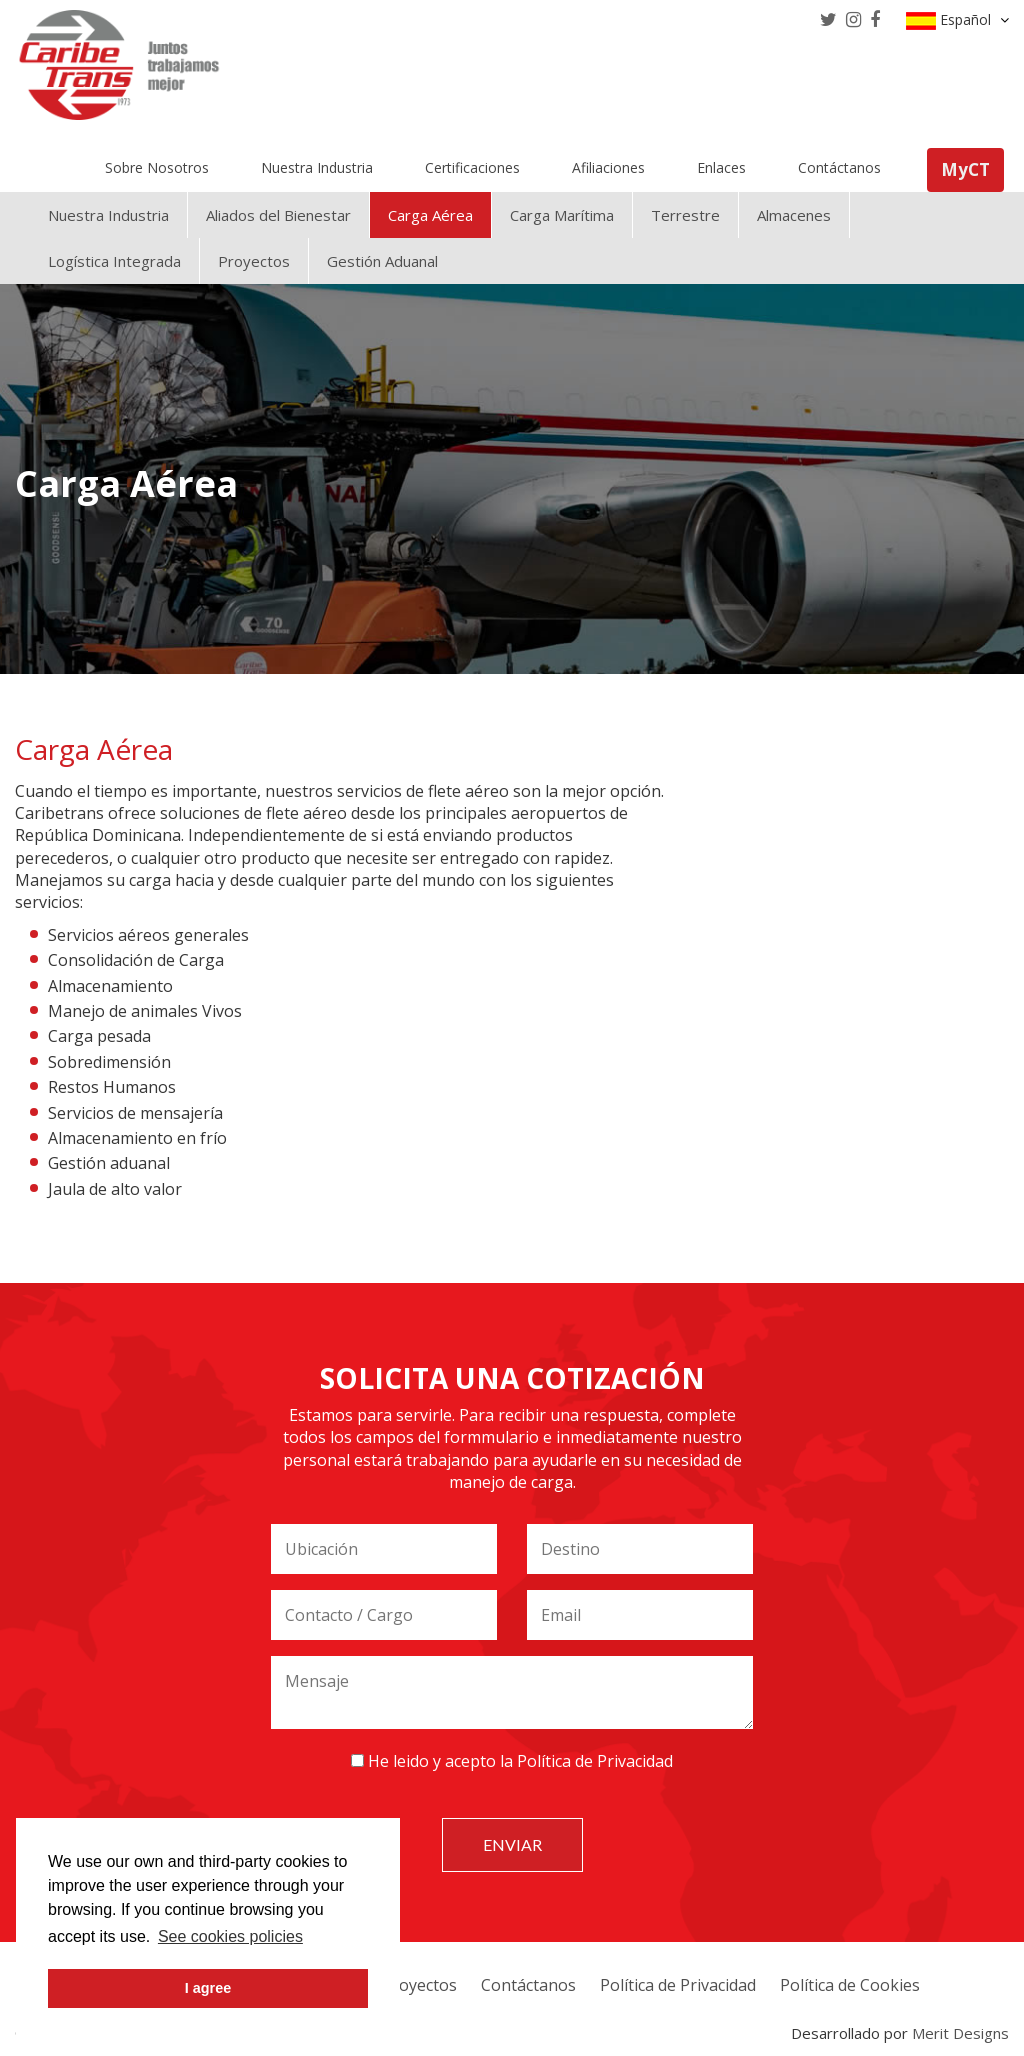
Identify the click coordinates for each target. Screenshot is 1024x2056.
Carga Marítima (562, 215)
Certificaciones (472, 167)
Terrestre (685, 215)
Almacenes (794, 215)
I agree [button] (208, 1988)
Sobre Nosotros (157, 167)
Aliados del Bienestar (278, 215)
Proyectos (254, 261)
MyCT (965, 169)
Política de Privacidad (595, 1761)
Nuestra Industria (317, 167)
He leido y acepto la (512, 1761)
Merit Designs (960, 2033)
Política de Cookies (850, 1985)
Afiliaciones (608, 167)
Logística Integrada (114, 261)
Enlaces (721, 167)
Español (957, 20)
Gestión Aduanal (382, 261)
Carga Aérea (430, 215)
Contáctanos (839, 167)
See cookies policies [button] (230, 1936)
